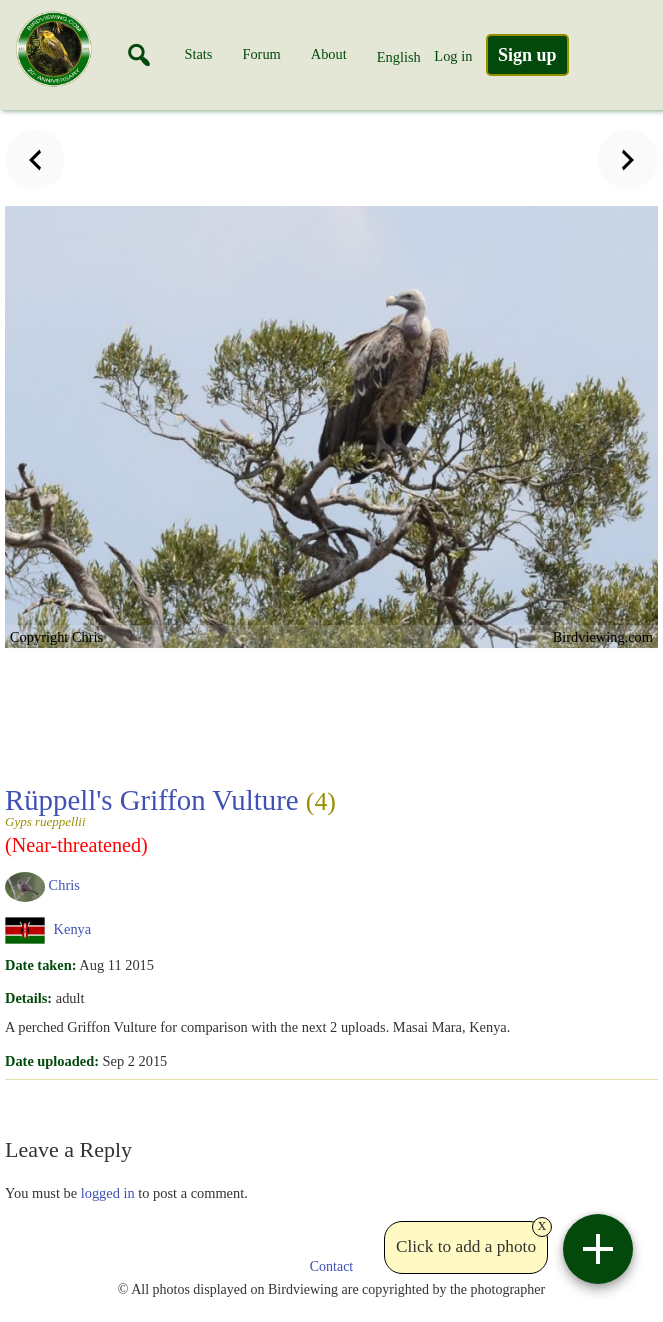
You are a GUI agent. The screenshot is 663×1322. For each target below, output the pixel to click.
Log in (453, 56)
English (399, 57)
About (329, 54)
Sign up (527, 55)
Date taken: (41, 965)
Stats (198, 54)
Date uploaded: (52, 1061)
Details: (28, 998)
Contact (332, 1266)
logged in (108, 1193)
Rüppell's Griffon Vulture (255, 806)
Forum (261, 54)
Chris (64, 885)
